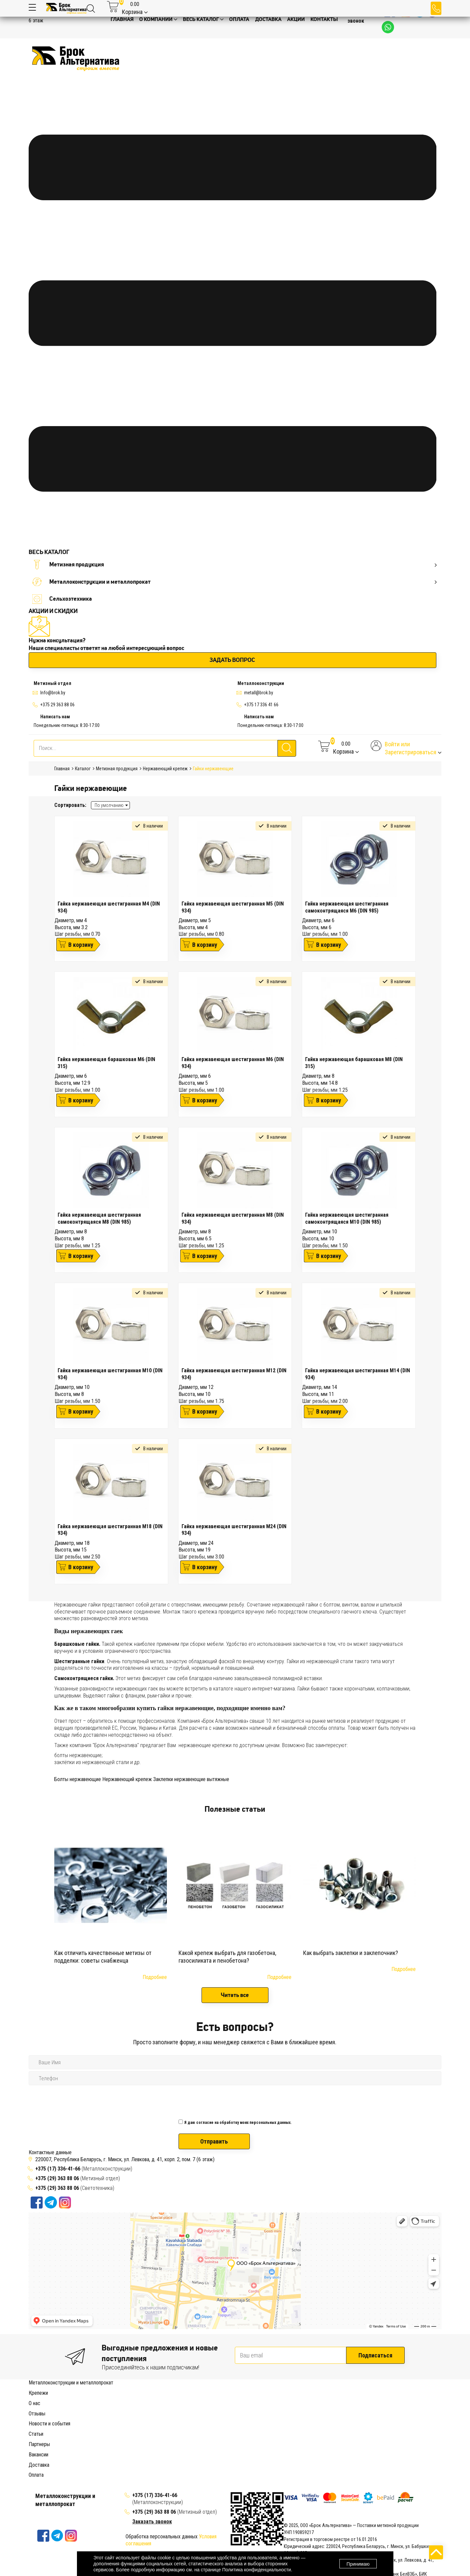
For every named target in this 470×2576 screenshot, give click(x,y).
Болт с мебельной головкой (106, 2410)
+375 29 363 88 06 (57, 704)
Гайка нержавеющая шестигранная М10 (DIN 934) (110, 1374)
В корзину (80, 944)
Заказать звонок (358, 17)
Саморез (410, 2431)
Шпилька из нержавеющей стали (363, 2431)
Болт (69, 2410)
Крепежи (38, 2393)
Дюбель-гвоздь (239, 2424)
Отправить (214, 2141)
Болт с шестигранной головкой (171, 2410)
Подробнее (155, 1977)
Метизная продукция (234, 564)
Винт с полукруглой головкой (90, 2417)
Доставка (39, 2513)
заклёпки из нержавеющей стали (91, 1762)
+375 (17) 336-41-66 (58, 2169)
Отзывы (37, 2462)
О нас (34, 2451)
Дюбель (77, 2424)
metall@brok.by (258, 692)
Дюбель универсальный (195, 2424)
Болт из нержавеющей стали (162, 2431)
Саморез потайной (338, 2438)
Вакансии (38, 2503)
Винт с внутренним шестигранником (327, 2410)
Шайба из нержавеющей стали (293, 2431)
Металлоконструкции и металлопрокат (234, 582)
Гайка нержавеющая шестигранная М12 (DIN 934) (234, 1374)
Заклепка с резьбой (299, 2424)
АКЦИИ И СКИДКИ (53, 611)
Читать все (235, 1995)
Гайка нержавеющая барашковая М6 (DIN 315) (106, 1062)
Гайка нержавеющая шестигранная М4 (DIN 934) (109, 907)
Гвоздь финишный (48, 2424)
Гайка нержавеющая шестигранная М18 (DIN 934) (110, 1530)
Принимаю (357, 2564)
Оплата (36, 2523)
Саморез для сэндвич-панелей (101, 2438)
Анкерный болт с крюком (201, 2403)
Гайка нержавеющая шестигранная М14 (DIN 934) (357, 1374)
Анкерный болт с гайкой (89, 2403)
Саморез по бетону (247, 2438)
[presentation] (229, 2100)
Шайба (131, 2417)
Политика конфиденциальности (256, 2569)
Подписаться (375, 2355)
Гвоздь (379, 2417)
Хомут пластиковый (83, 2445)
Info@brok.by (52, 692)
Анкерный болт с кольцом (144, 2403)
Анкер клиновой (46, 2410)
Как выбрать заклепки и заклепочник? (350, 1952)
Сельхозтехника (62, 599)
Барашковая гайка (171, 2417)
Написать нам (55, 716)
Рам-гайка (360, 2417)
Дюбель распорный (146, 2424)
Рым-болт (218, 2410)
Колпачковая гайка (243, 2417)
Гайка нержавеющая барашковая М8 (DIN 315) (354, 1062)
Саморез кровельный (159, 2438)
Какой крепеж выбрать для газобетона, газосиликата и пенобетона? (227, 1956)
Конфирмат (67, 2431)
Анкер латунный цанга (339, 2403)
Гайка (145, 2417)
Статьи (36, 2482)
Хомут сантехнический (130, 2445)
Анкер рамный (380, 2403)
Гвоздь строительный (412, 2417)
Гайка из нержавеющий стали (227, 2431)
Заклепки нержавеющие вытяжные (191, 1779)
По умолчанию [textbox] (109, 805)
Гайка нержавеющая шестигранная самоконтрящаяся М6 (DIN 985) (346, 907)
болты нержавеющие (78, 1755)
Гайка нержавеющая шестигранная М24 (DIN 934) (234, 1530)
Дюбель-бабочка (105, 2424)
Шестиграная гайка (285, 2417)
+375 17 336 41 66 (261, 704)
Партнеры (39, 2493)
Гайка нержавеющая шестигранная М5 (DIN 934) (233, 907)
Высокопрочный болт (253, 2410)
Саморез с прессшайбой (386, 2438)
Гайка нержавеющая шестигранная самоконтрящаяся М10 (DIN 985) (346, 1218)
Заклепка (267, 2424)
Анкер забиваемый (417, 2403)
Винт (282, 2410)
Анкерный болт (45, 2403)
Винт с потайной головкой (395, 2410)
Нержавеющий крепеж (127, 1779)
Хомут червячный (174, 2445)
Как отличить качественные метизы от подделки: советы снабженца (103, 1956)
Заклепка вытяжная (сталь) (351, 2424)
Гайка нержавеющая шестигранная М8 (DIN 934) (233, 1218)
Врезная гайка (207, 2417)
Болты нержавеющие (77, 1779)
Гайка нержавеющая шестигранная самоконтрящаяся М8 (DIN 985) (99, 1218)
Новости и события (49, 2472)
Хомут (53, 2445)
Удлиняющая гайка (327, 2417)
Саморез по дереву (204, 2438)
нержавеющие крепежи (205, 1745)
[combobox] (110, 805)
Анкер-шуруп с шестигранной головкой (272, 2403)
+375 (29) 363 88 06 (57, 2178)
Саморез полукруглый (293, 2438)
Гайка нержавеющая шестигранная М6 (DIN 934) (233, 1062)
